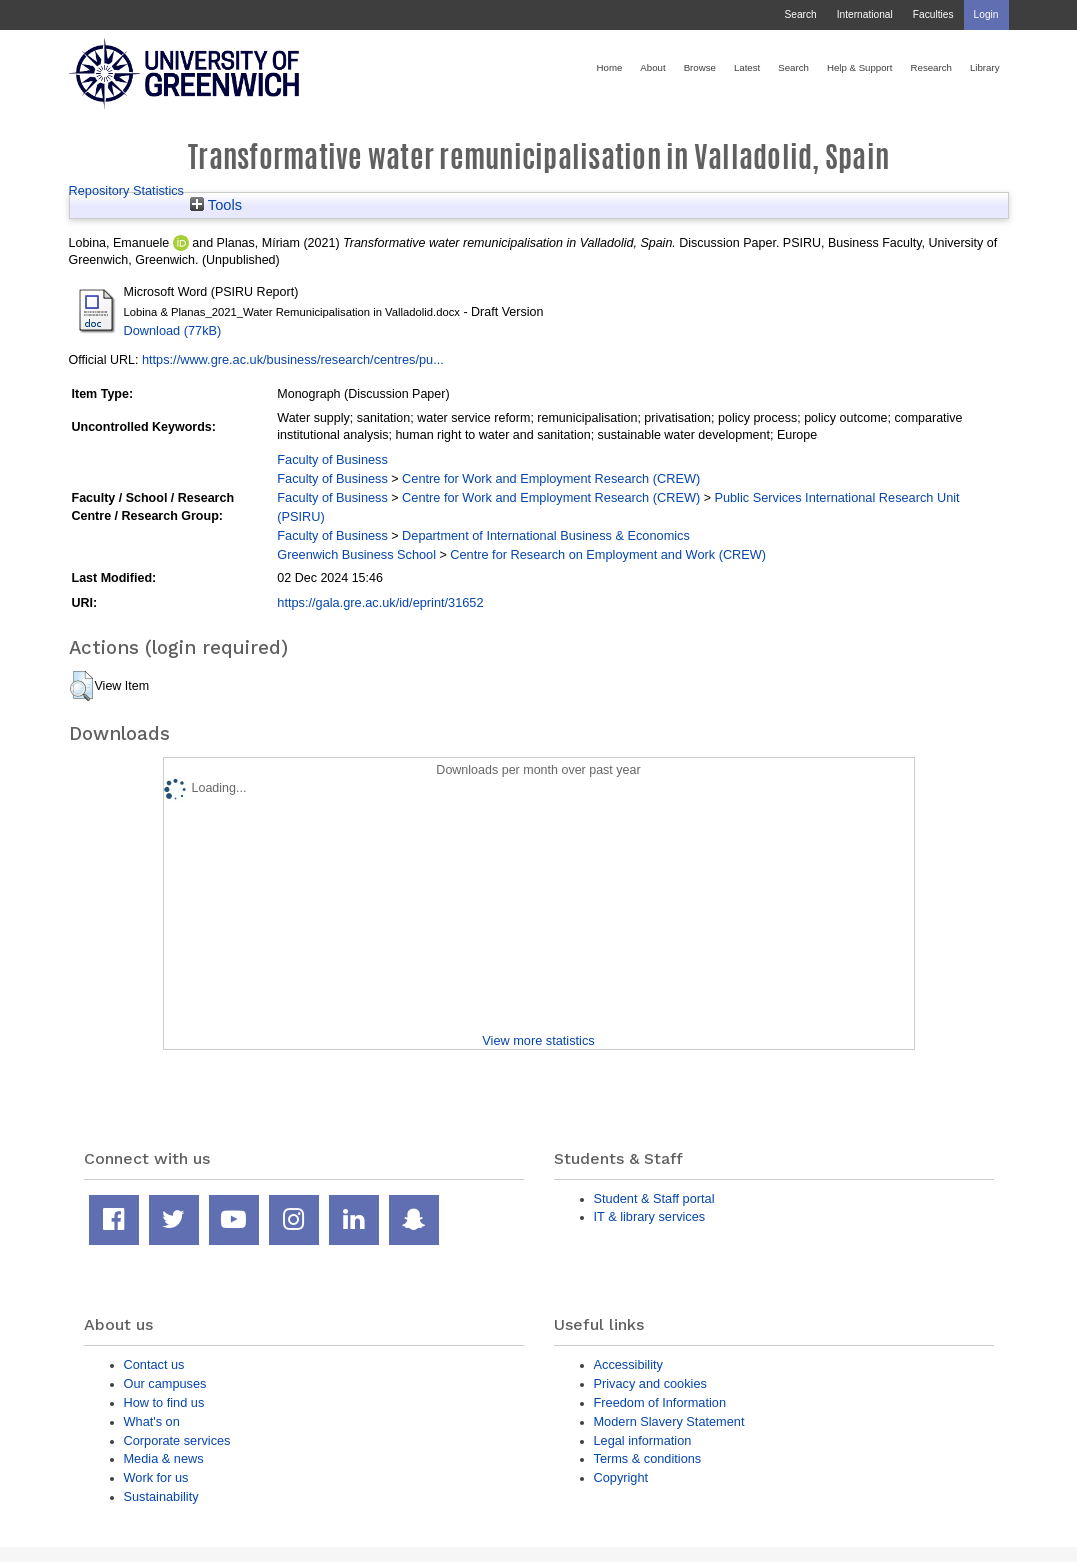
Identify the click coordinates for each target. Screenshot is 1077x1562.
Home (610, 67)
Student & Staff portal (654, 1198)
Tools (216, 205)
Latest (747, 67)
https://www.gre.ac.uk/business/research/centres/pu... (293, 359)
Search (800, 14)
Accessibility (628, 1364)
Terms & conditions (648, 1458)
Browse (700, 67)
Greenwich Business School (356, 554)
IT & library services (650, 1216)
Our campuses (165, 1383)
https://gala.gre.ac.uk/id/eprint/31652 (380, 602)
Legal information (643, 1440)
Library (985, 67)
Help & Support (860, 67)
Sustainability (161, 1496)
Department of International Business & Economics (546, 535)
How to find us (164, 1402)
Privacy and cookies (650, 1383)
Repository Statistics (127, 190)
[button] (81, 686)
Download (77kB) (173, 330)
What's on (152, 1421)
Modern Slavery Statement (669, 1421)
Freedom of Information (660, 1402)
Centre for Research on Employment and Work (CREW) (608, 554)
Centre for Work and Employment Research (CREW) (551, 478)
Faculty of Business (332, 459)
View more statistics (538, 1040)
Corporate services (177, 1440)
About (652, 67)
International (865, 14)
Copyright (621, 1477)
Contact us (154, 1364)
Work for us (156, 1477)
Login (986, 14)
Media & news (164, 1458)
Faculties (933, 14)
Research (931, 67)
